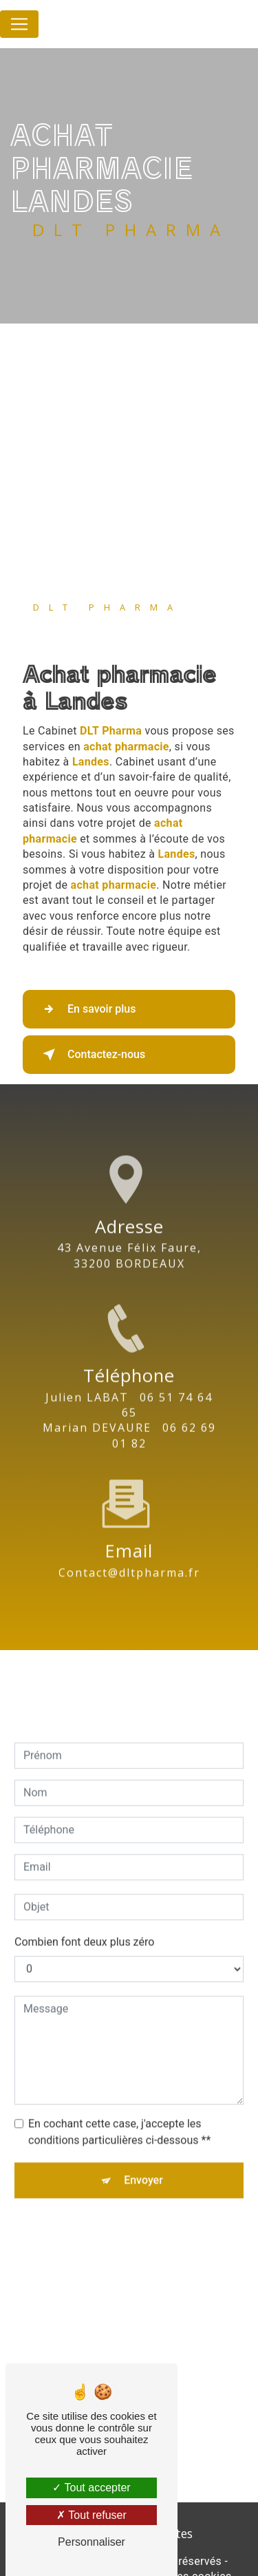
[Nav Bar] (19, 24)
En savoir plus (86, 1009)
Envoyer (143, 2158)
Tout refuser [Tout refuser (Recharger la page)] (91, 2515)
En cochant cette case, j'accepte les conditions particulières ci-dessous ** (119, 2110)
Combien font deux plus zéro (84, 1920)
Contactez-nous (91, 1054)
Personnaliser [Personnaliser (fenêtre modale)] (91, 2542)
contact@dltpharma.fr (129, 1550)
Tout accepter (91, 2487)
